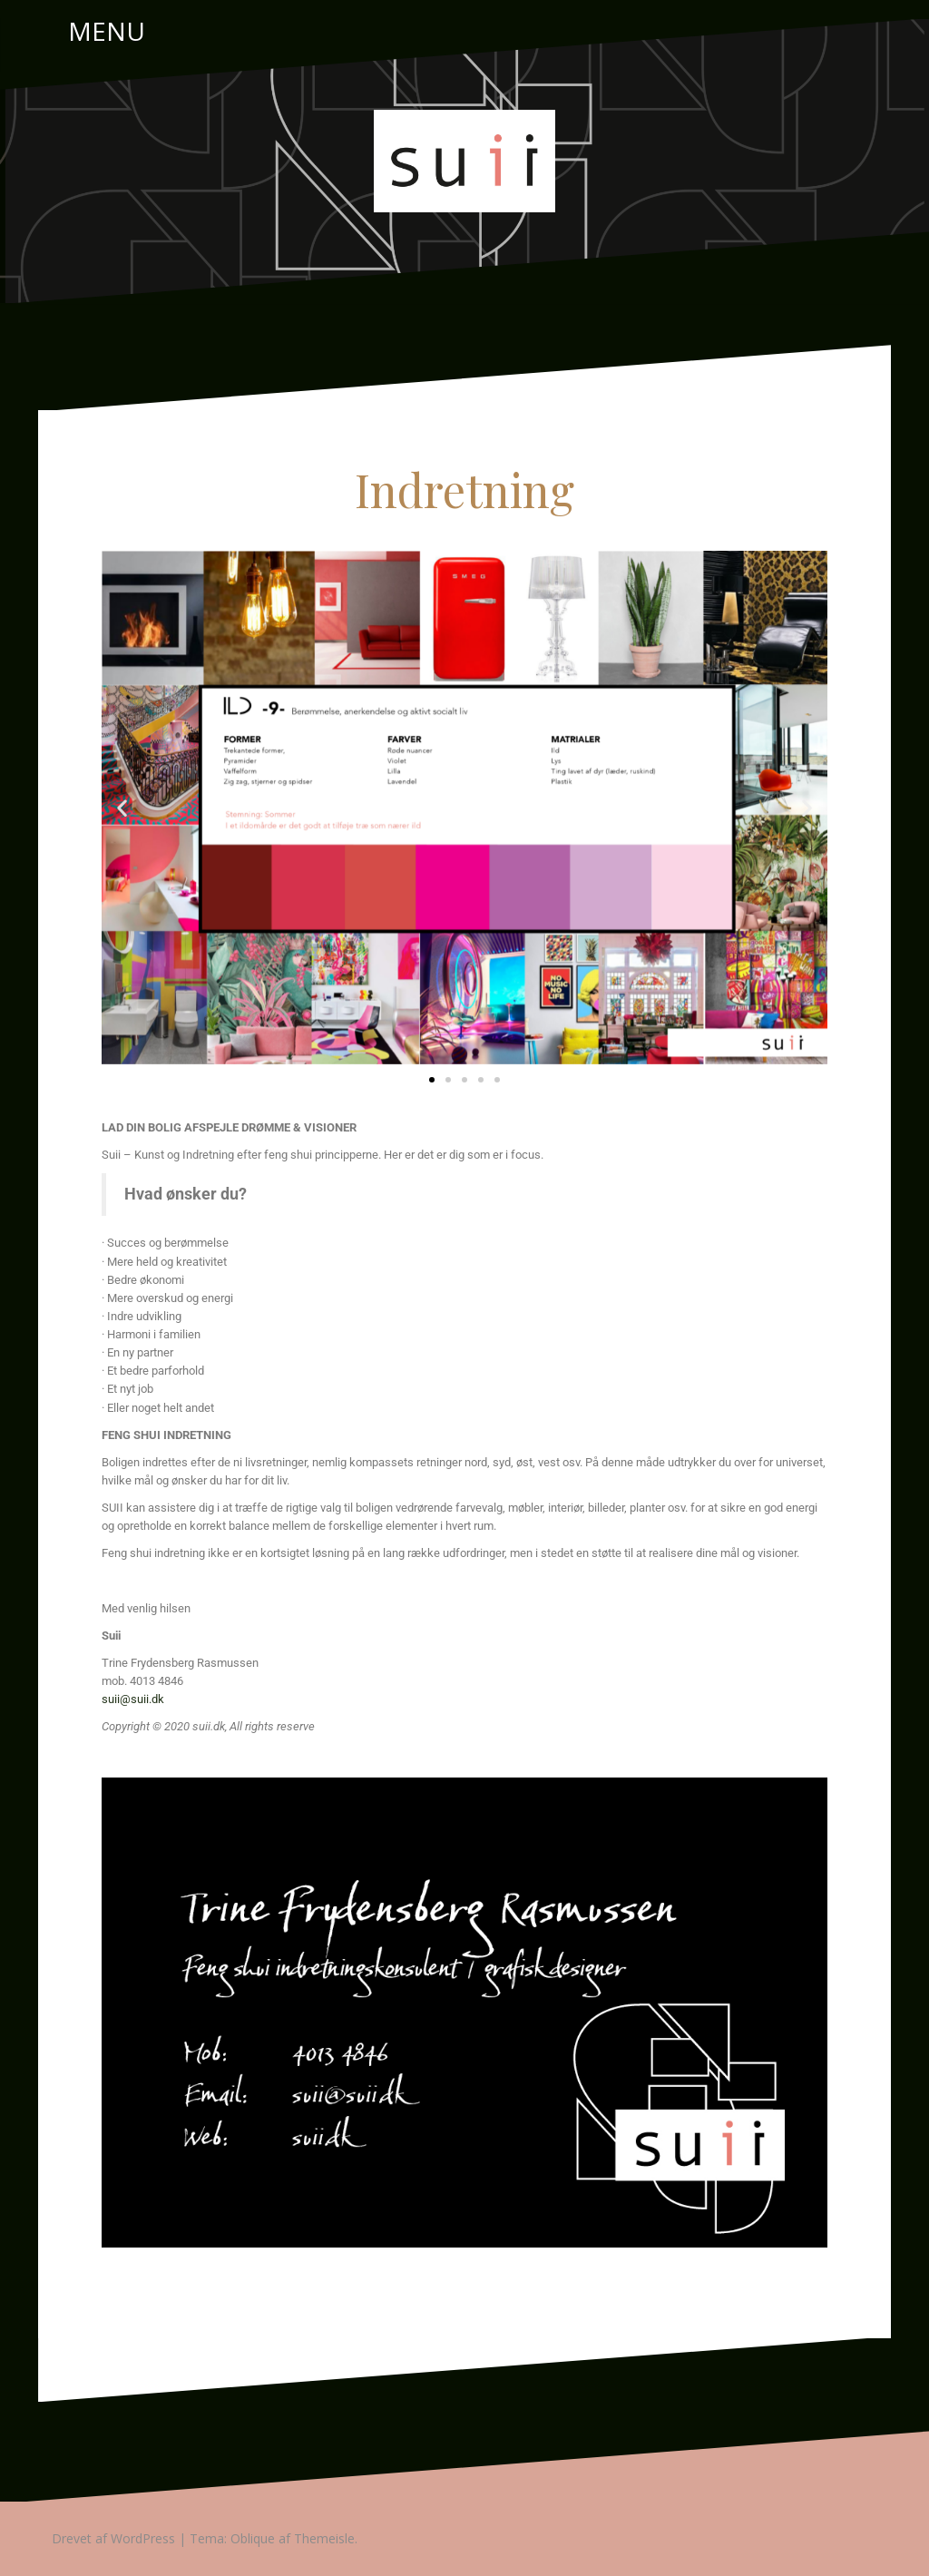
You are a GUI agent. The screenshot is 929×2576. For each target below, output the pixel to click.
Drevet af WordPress (113, 2538)
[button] (122, 808)
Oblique (252, 2538)
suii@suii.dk (133, 1699)
